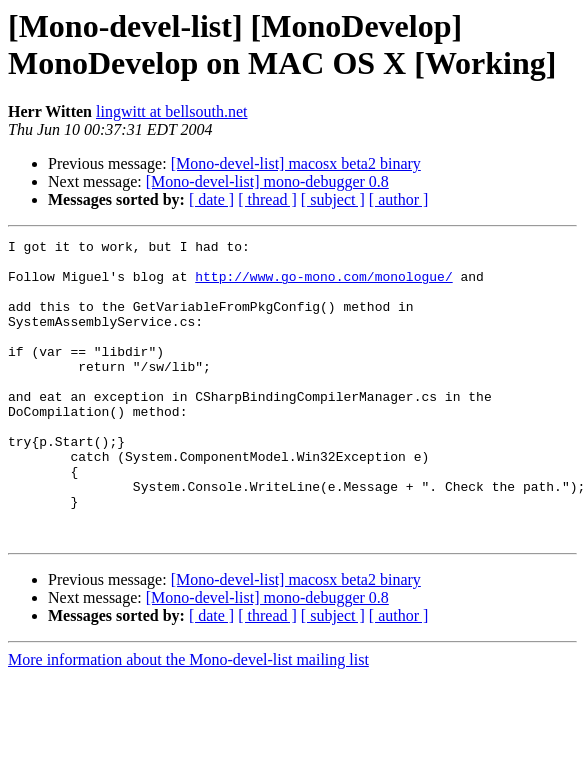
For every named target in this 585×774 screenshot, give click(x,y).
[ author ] (399, 199)
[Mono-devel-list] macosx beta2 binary (296, 163)
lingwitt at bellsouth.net (172, 111)
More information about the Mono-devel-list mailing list (188, 719)
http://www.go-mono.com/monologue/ (323, 285)
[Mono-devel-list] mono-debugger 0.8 (267, 181)
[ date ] (211, 199)
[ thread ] (267, 199)
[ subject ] (333, 199)
